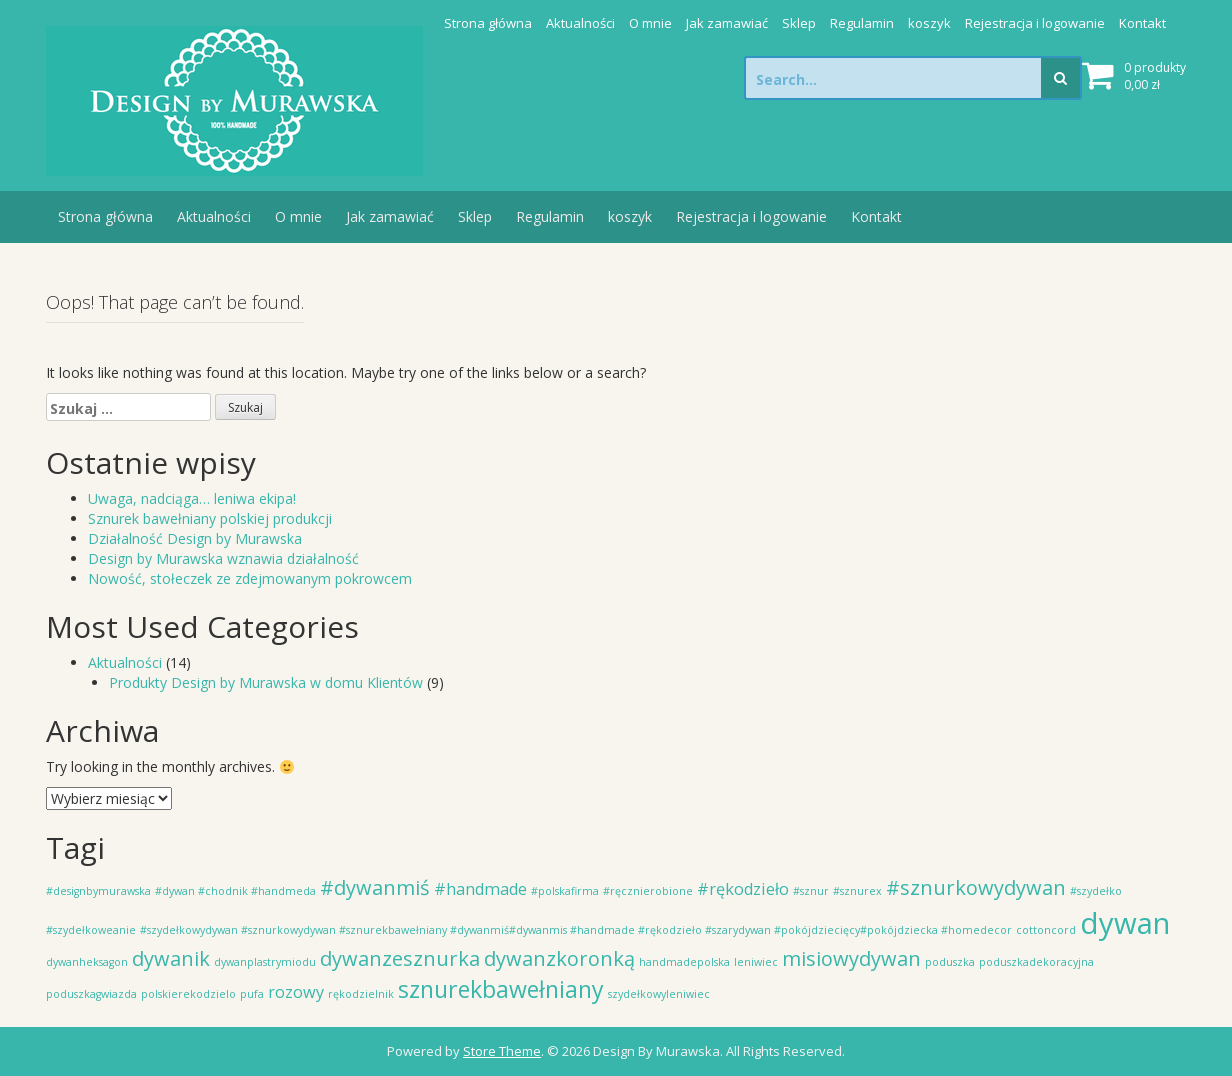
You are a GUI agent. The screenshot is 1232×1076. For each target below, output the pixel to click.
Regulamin (862, 23)
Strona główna (488, 23)
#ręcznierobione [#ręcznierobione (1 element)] (648, 891)
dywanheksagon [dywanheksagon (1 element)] (87, 962)
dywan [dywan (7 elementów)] (1125, 923)
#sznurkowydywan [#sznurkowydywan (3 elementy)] (976, 887)
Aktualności (580, 23)
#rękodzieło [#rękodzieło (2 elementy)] (743, 889)
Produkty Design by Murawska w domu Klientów (266, 682)
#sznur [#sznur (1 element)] (811, 891)
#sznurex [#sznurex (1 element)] (857, 891)
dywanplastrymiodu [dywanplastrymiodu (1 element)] (265, 962)
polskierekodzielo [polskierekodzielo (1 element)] (188, 994)
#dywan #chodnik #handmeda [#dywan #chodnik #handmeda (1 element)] (235, 891)
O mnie (650, 23)
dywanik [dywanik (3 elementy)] (171, 958)
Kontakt (1142, 23)
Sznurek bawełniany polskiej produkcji (210, 518)
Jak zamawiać (727, 23)
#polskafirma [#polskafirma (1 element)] (565, 891)
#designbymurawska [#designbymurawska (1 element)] (98, 891)
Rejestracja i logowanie (1035, 23)
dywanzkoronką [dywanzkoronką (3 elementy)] (559, 958)
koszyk (929, 23)
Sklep (799, 23)
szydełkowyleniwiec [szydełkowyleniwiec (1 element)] (659, 994)
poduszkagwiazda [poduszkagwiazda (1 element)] (91, 994)
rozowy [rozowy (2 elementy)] (296, 992)
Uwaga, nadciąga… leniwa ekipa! (192, 498)
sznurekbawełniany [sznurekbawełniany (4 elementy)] (501, 989)
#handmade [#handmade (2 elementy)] (480, 889)
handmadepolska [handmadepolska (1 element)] (684, 962)
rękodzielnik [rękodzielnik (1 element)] (361, 994)
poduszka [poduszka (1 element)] (950, 962)
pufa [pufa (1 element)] (252, 994)
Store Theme (502, 1051)
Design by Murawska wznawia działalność (223, 558)
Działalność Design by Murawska (195, 538)
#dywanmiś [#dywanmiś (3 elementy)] (375, 887)
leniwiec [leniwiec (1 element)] (756, 962)
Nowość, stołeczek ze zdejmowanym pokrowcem (250, 578)
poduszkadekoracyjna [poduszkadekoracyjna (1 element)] (1036, 962)
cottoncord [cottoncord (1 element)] (1046, 930)
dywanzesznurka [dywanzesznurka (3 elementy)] (400, 958)
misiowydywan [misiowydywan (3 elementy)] (851, 958)
